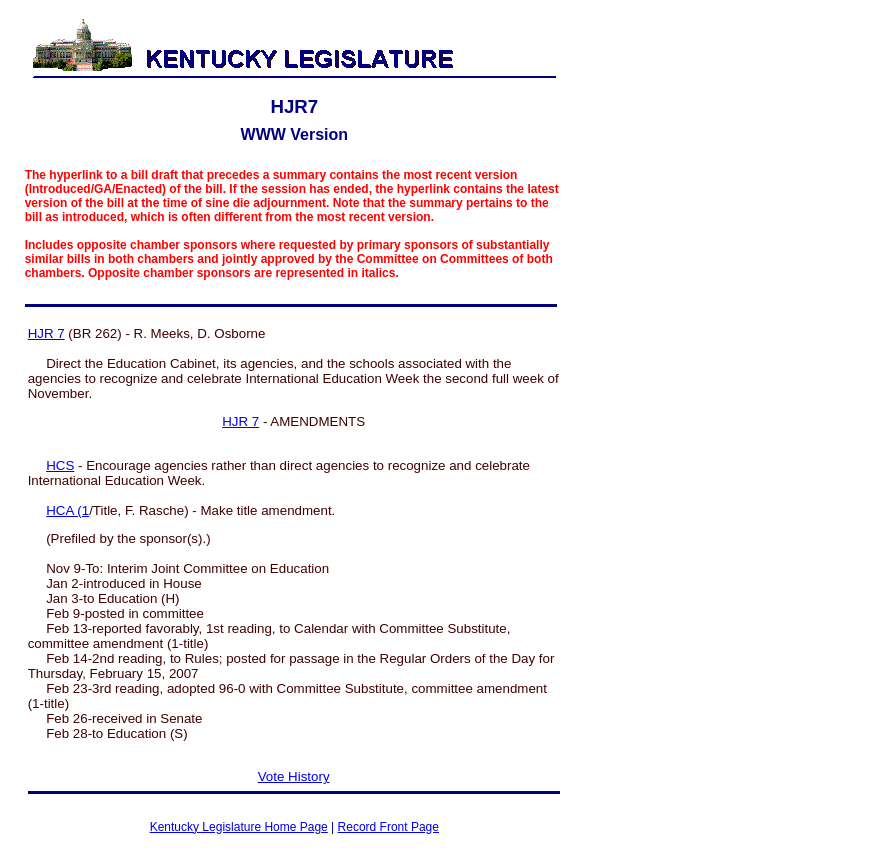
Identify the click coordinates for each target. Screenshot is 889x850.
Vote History (294, 776)
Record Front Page (388, 827)
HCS (60, 465)
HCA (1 (67, 510)
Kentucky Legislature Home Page (239, 827)
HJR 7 (46, 333)
